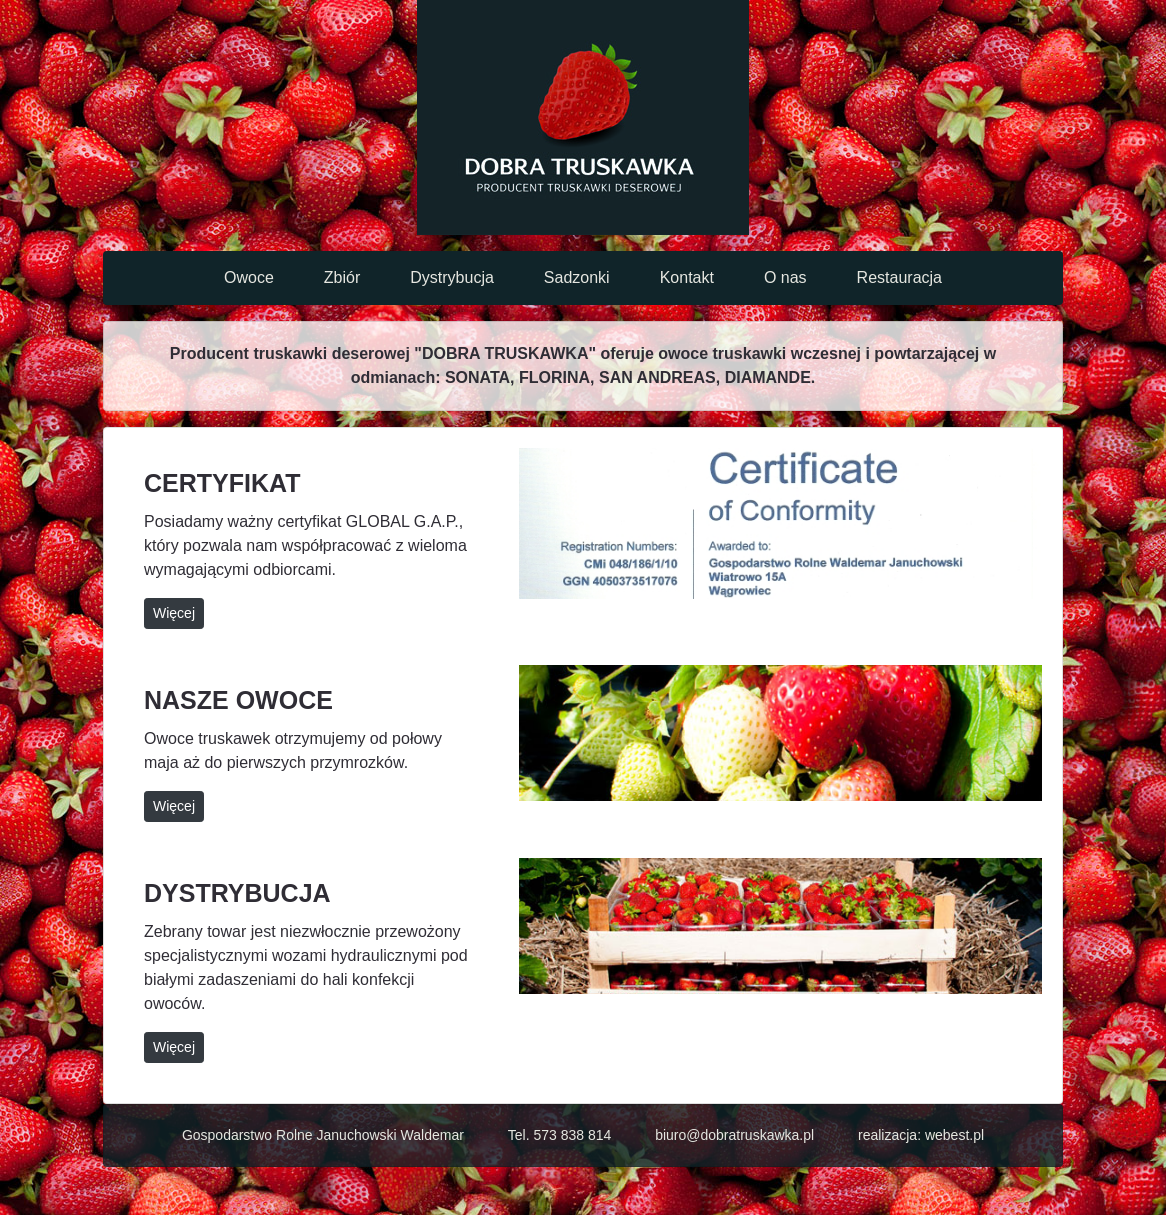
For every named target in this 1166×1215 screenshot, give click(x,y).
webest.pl (954, 1135)
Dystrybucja (452, 277)
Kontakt (687, 277)
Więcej (174, 613)
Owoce (249, 277)
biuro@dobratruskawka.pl (734, 1135)
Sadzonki (577, 277)
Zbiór (342, 277)
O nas (785, 277)
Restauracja (899, 277)
